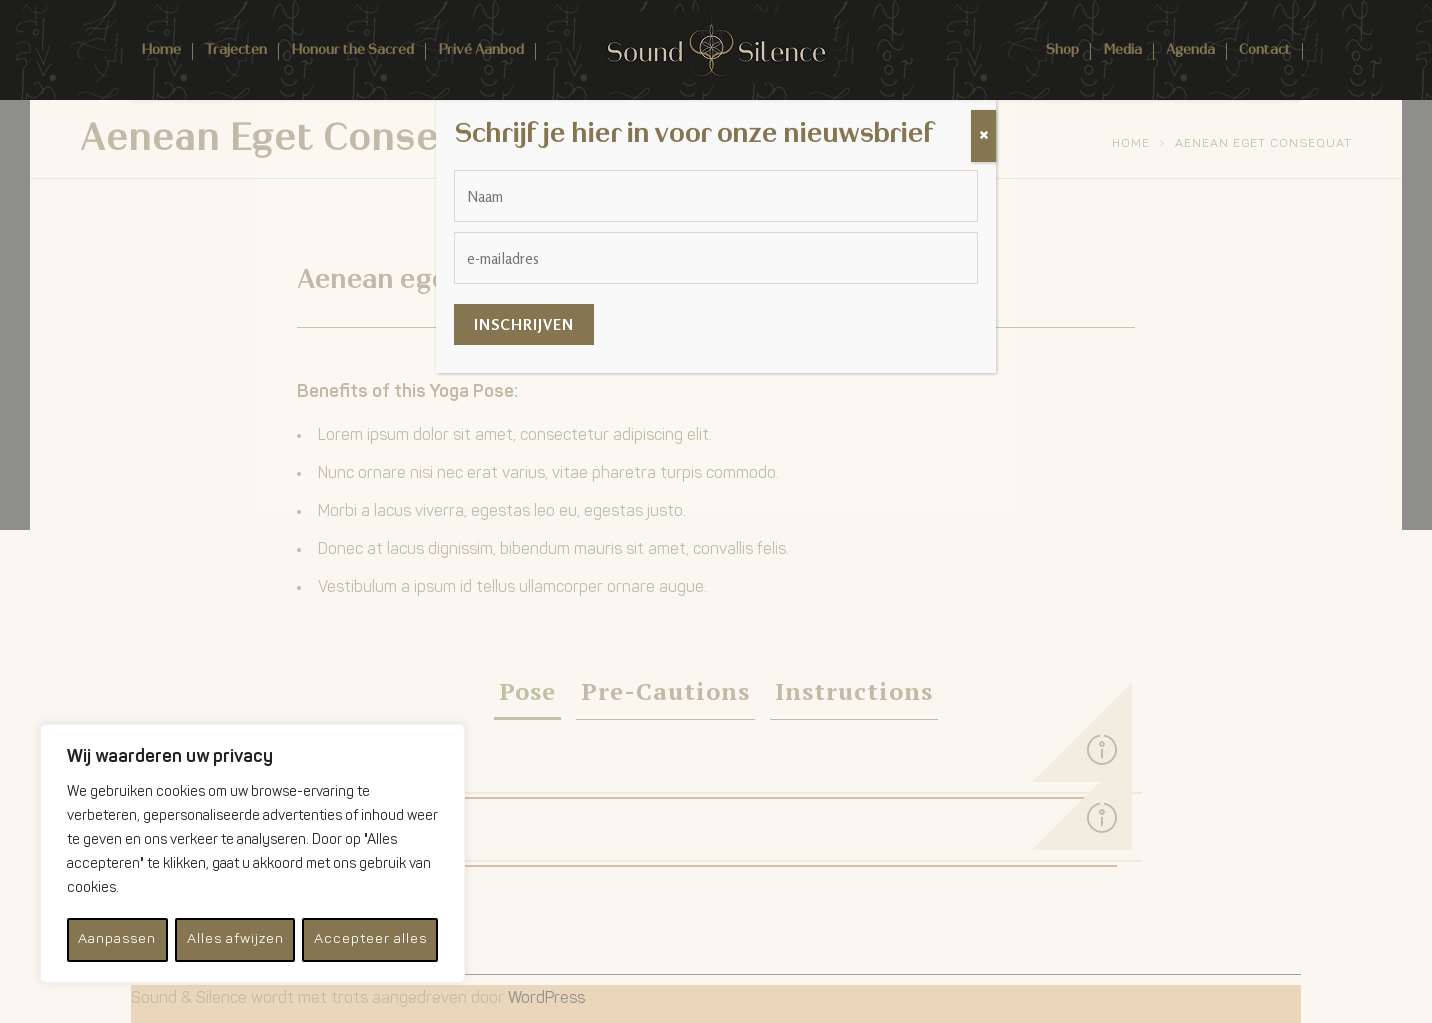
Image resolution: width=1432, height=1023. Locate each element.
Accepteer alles (370, 939)
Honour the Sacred (352, 49)
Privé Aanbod (481, 49)
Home (161, 49)
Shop (1062, 49)
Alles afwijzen (234, 939)
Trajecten (236, 49)
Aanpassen (117, 939)
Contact (1265, 49)
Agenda (1190, 49)
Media (1122, 49)
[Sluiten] (983, 136)
